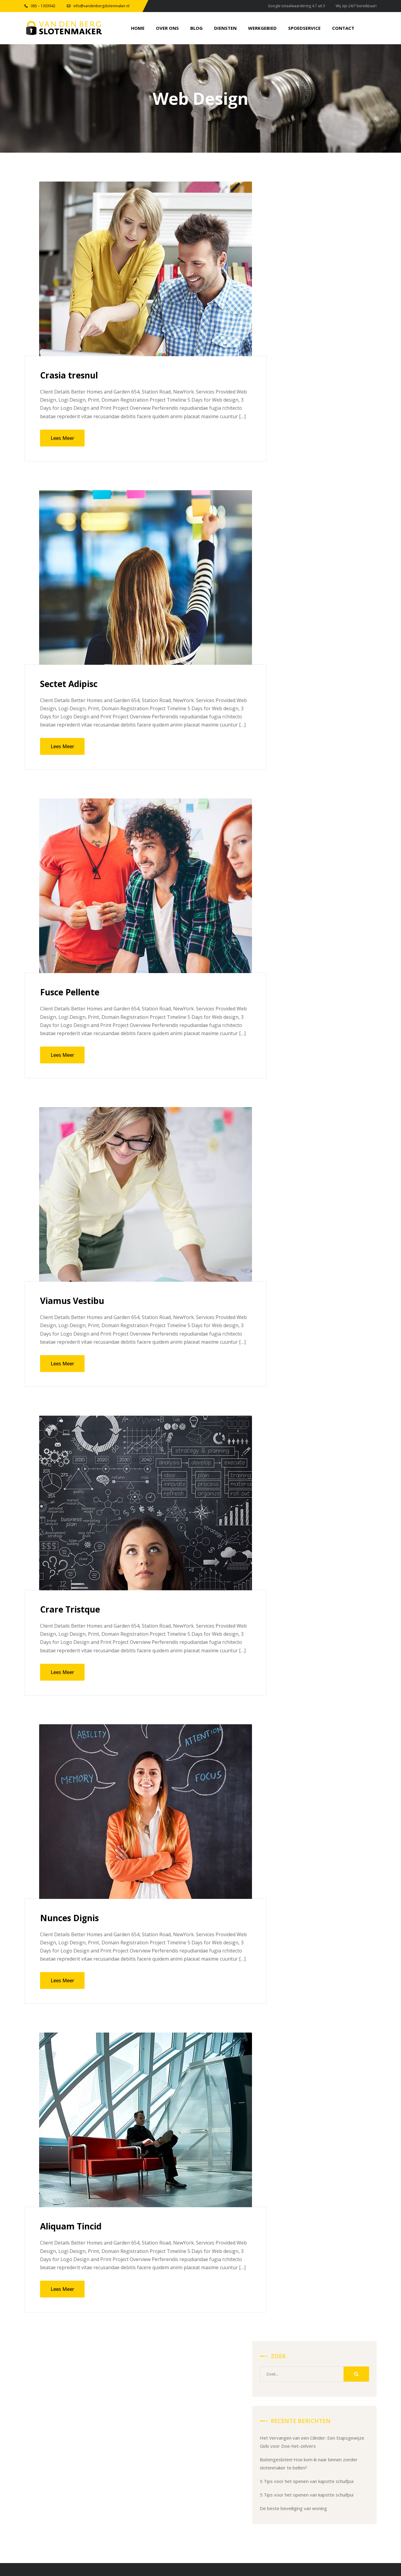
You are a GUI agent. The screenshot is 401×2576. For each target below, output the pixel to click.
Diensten (345, 2441)
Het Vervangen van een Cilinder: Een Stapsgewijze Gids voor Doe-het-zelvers (323, 287)
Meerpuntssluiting (133, 2454)
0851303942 (183, 2509)
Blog (300, 2441)
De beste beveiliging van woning (319, 374)
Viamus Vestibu (74, 1302)
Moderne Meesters (243, 2545)
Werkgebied (308, 2454)
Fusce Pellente (72, 993)
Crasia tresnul (71, 376)
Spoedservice (350, 2454)
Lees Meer (62, 439)
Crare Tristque (72, 1610)
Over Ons (346, 2427)
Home (301, 2427)
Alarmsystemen (131, 2467)
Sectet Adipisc (71, 685)
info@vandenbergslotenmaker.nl (90, 2509)
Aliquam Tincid (73, 2227)
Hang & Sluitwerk (132, 2441)
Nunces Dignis (71, 1919)
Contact (303, 2467)
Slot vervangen (130, 2427)
